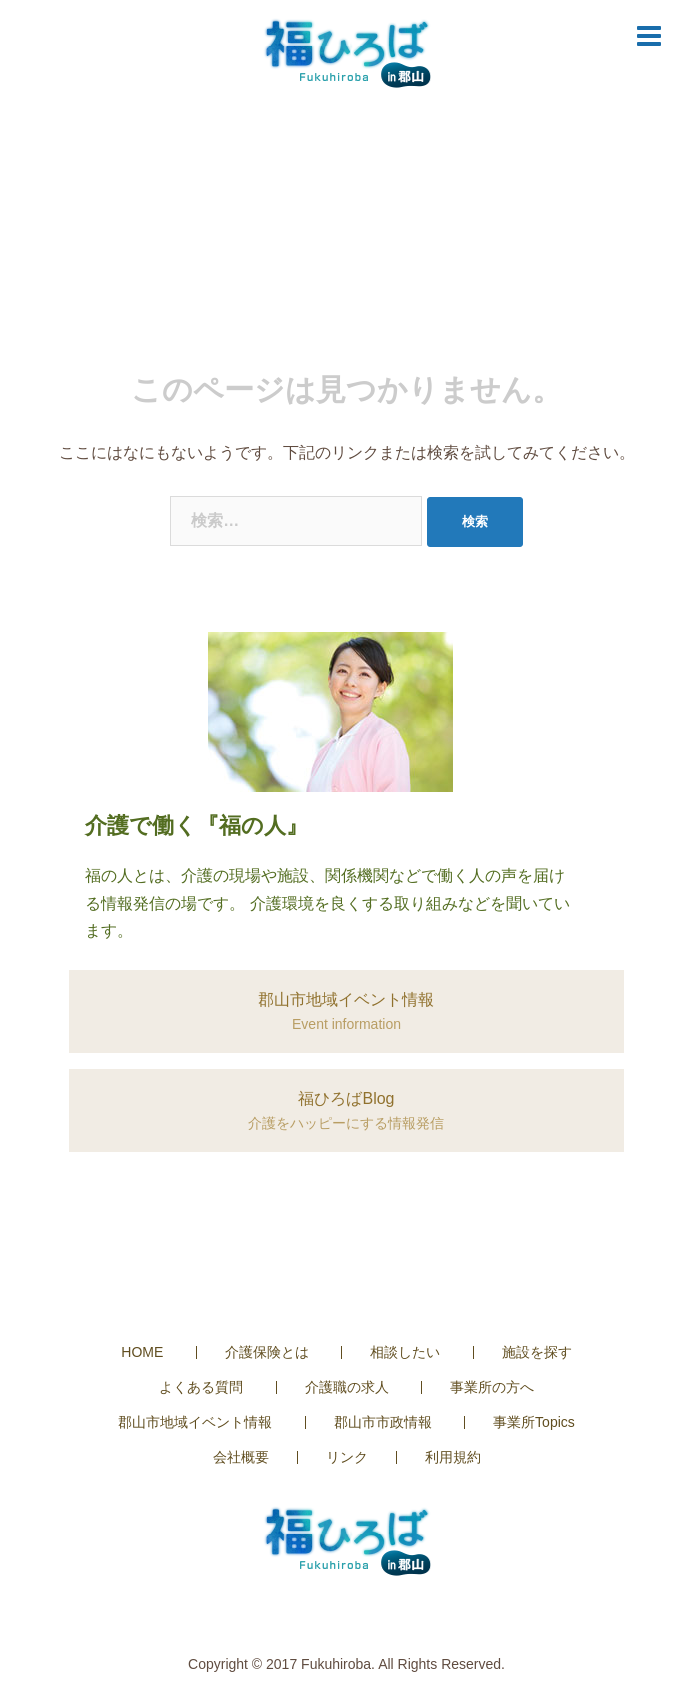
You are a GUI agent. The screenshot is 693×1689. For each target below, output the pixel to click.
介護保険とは (267, 1352)
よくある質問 (201, 1387)
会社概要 (241, 1457)
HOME (142, 1352)
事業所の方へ (492, 1387)
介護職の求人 (347, 1387)
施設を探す (537, 1352)
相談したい (405, 1352)
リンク (347, 1457)
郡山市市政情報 (383, 1422)
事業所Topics (534, 1422)
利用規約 (453, 1457)
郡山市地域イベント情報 (195, 1422)
